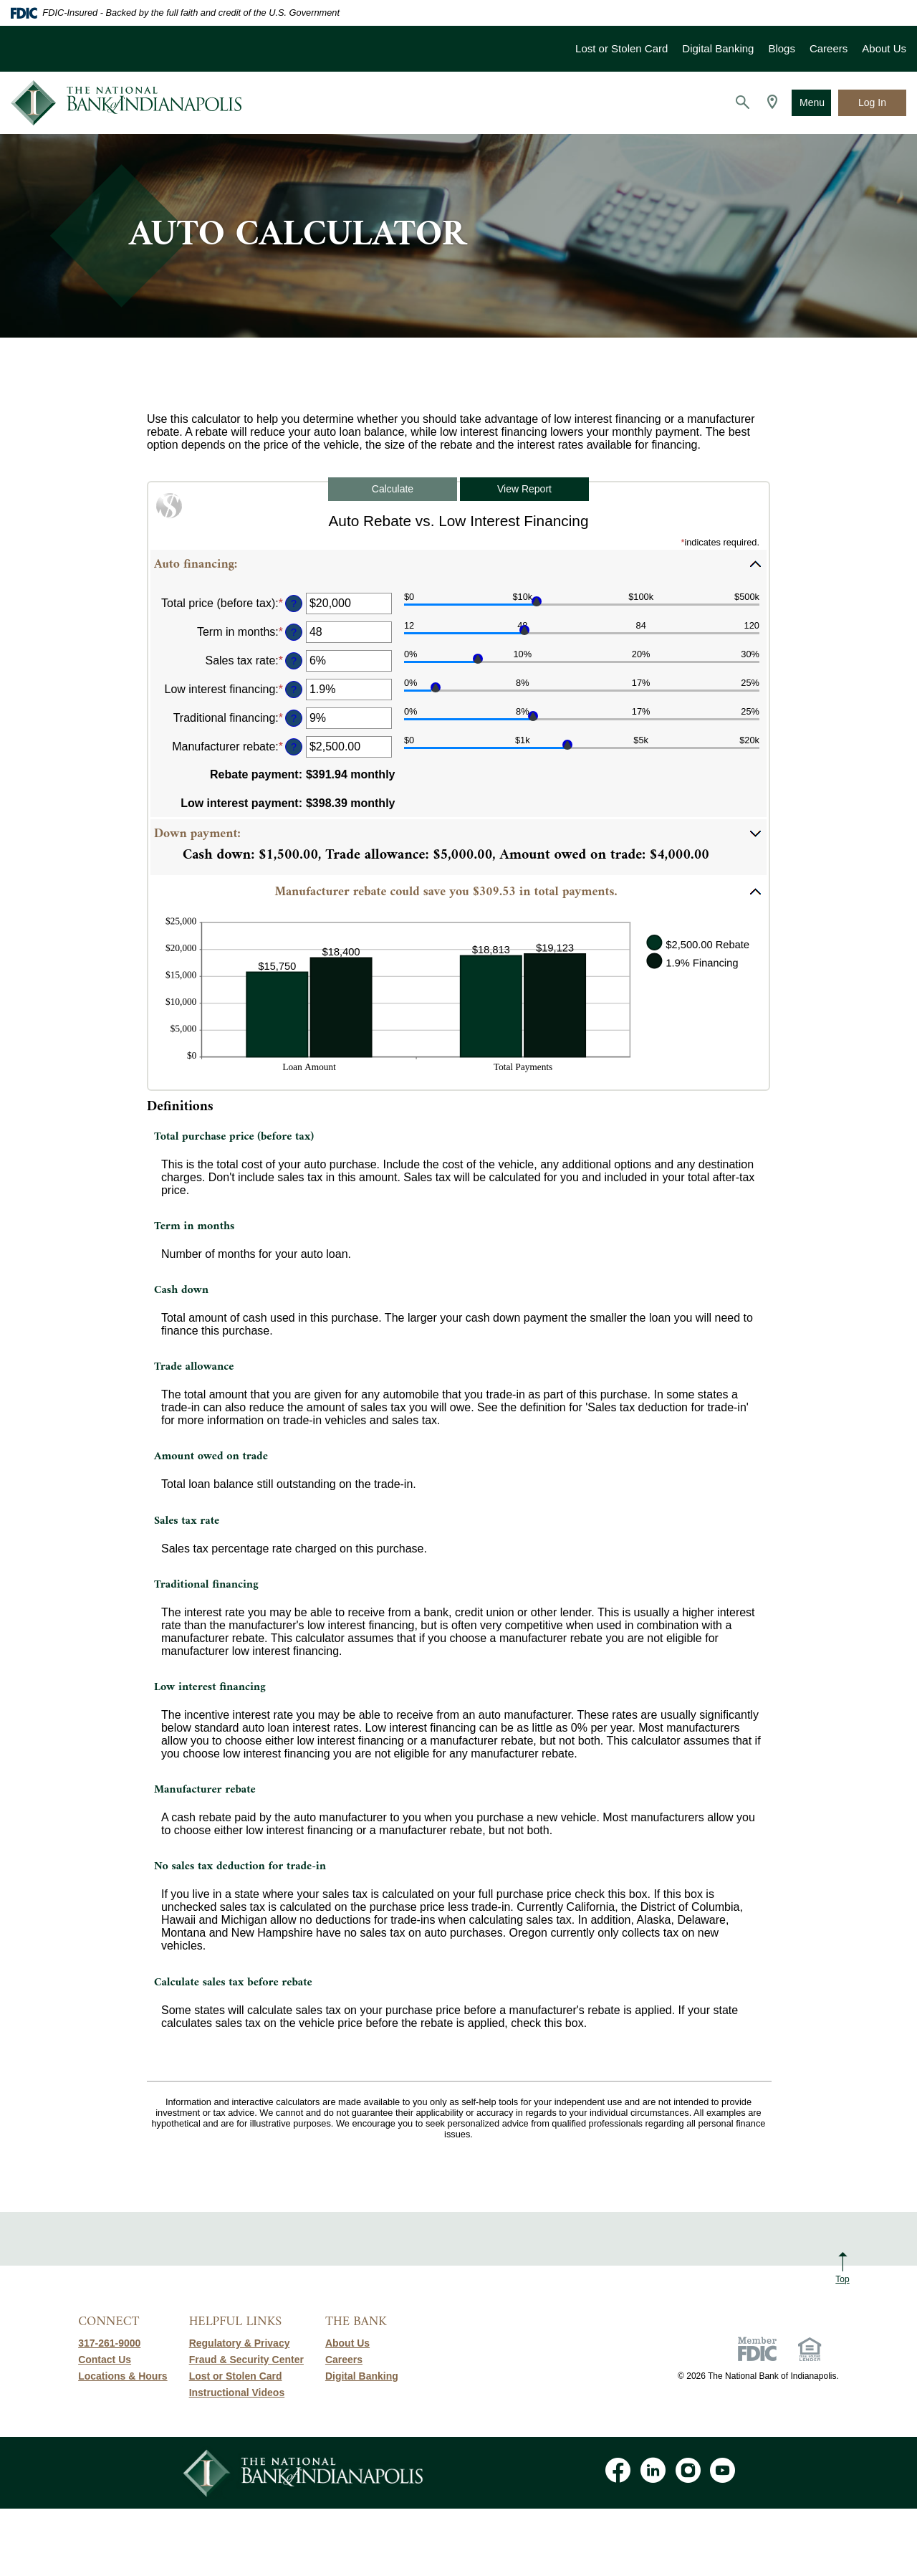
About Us (884, 48)
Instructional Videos (237, 2392)
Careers (829, 48)
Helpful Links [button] (235, 2322)
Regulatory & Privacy (239, 2343)
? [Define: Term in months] (294, 632)
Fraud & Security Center (246, 2359)
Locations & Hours (122, 2376)
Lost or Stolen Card (621, 48)
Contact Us (104, 2359)
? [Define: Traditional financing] (294, 718)
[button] (458, 564)
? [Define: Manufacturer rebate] (294, 747)
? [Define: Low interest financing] (294, 689)
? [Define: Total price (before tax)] (294, 603)
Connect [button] (108, 2322)
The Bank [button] (356, 2322)
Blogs (781, 48)
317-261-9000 (109, 2343)
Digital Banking (718, 48)
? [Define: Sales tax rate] (294, 661)
